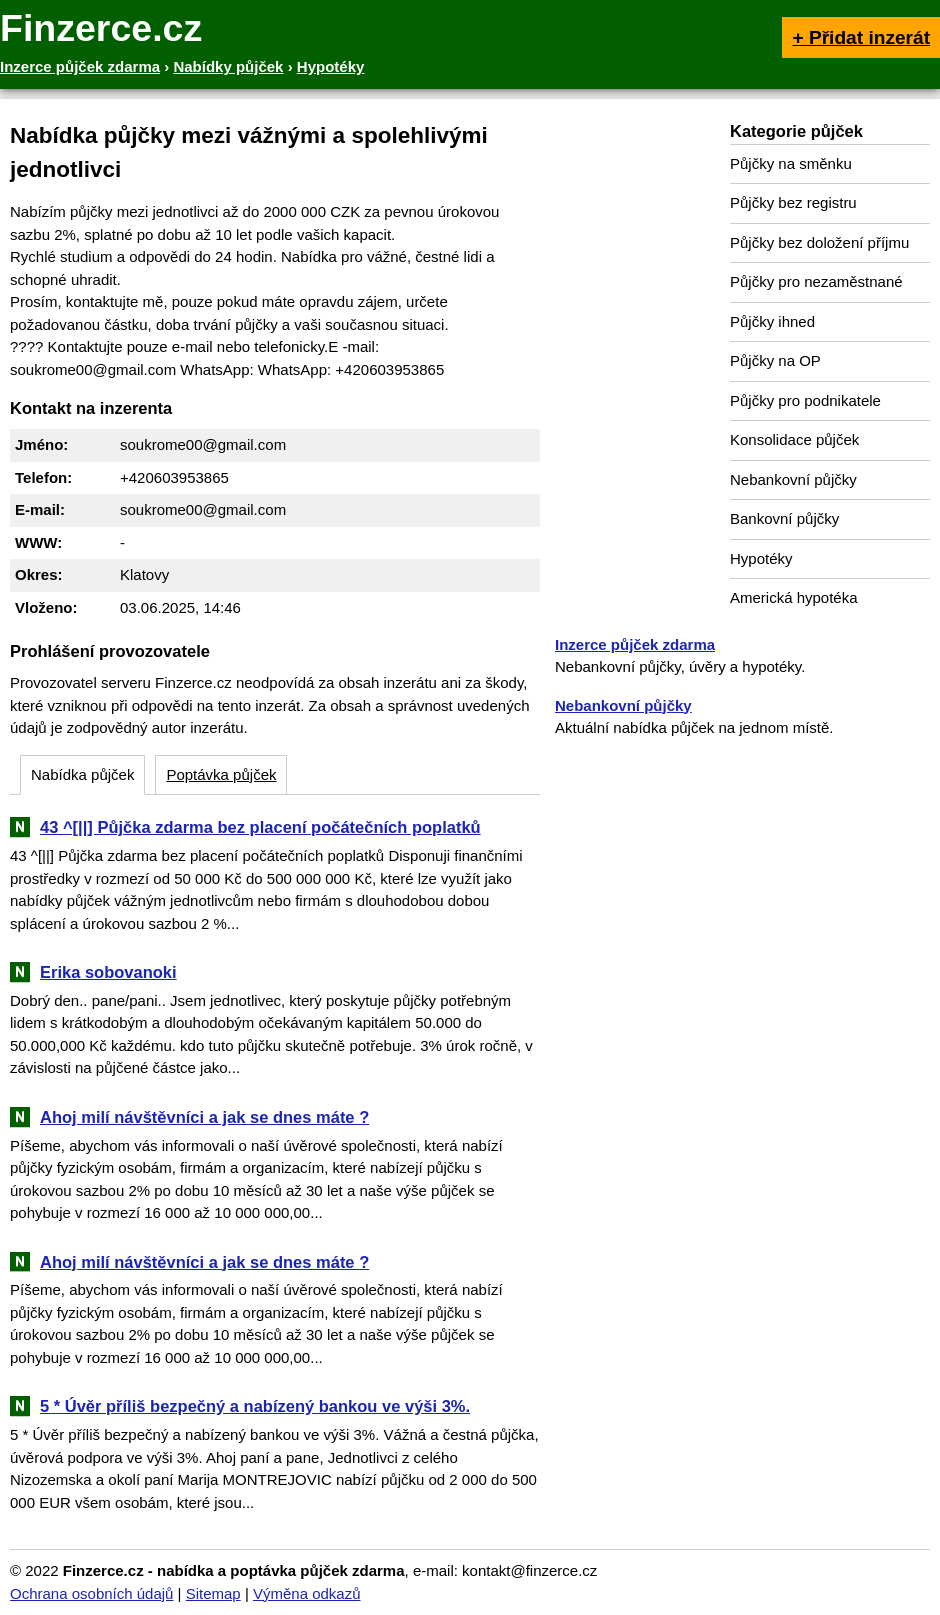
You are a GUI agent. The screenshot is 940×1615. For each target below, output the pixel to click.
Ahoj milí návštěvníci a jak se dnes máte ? (204, 1117)
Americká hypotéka (794, 597)
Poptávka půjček (221, 774)
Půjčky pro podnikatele (805, 400)
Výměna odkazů (307, 1593)
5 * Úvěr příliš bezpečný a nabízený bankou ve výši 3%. (255, 1406)
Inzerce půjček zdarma (635, 644)
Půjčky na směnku (791, 163)
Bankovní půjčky (784, 518)
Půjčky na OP (775, 360)
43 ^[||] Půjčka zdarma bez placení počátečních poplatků (260, 827)
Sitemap (213, 1593)
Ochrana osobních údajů (91, 1593)
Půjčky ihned (772, 321)
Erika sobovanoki (108, 972)
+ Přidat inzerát (861, 37)
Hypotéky (761, 558)
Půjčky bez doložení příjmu (819, 242)
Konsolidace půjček (794, 439)
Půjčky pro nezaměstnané (816, 281)
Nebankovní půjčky (793, 479)
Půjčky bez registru (793, 202)
